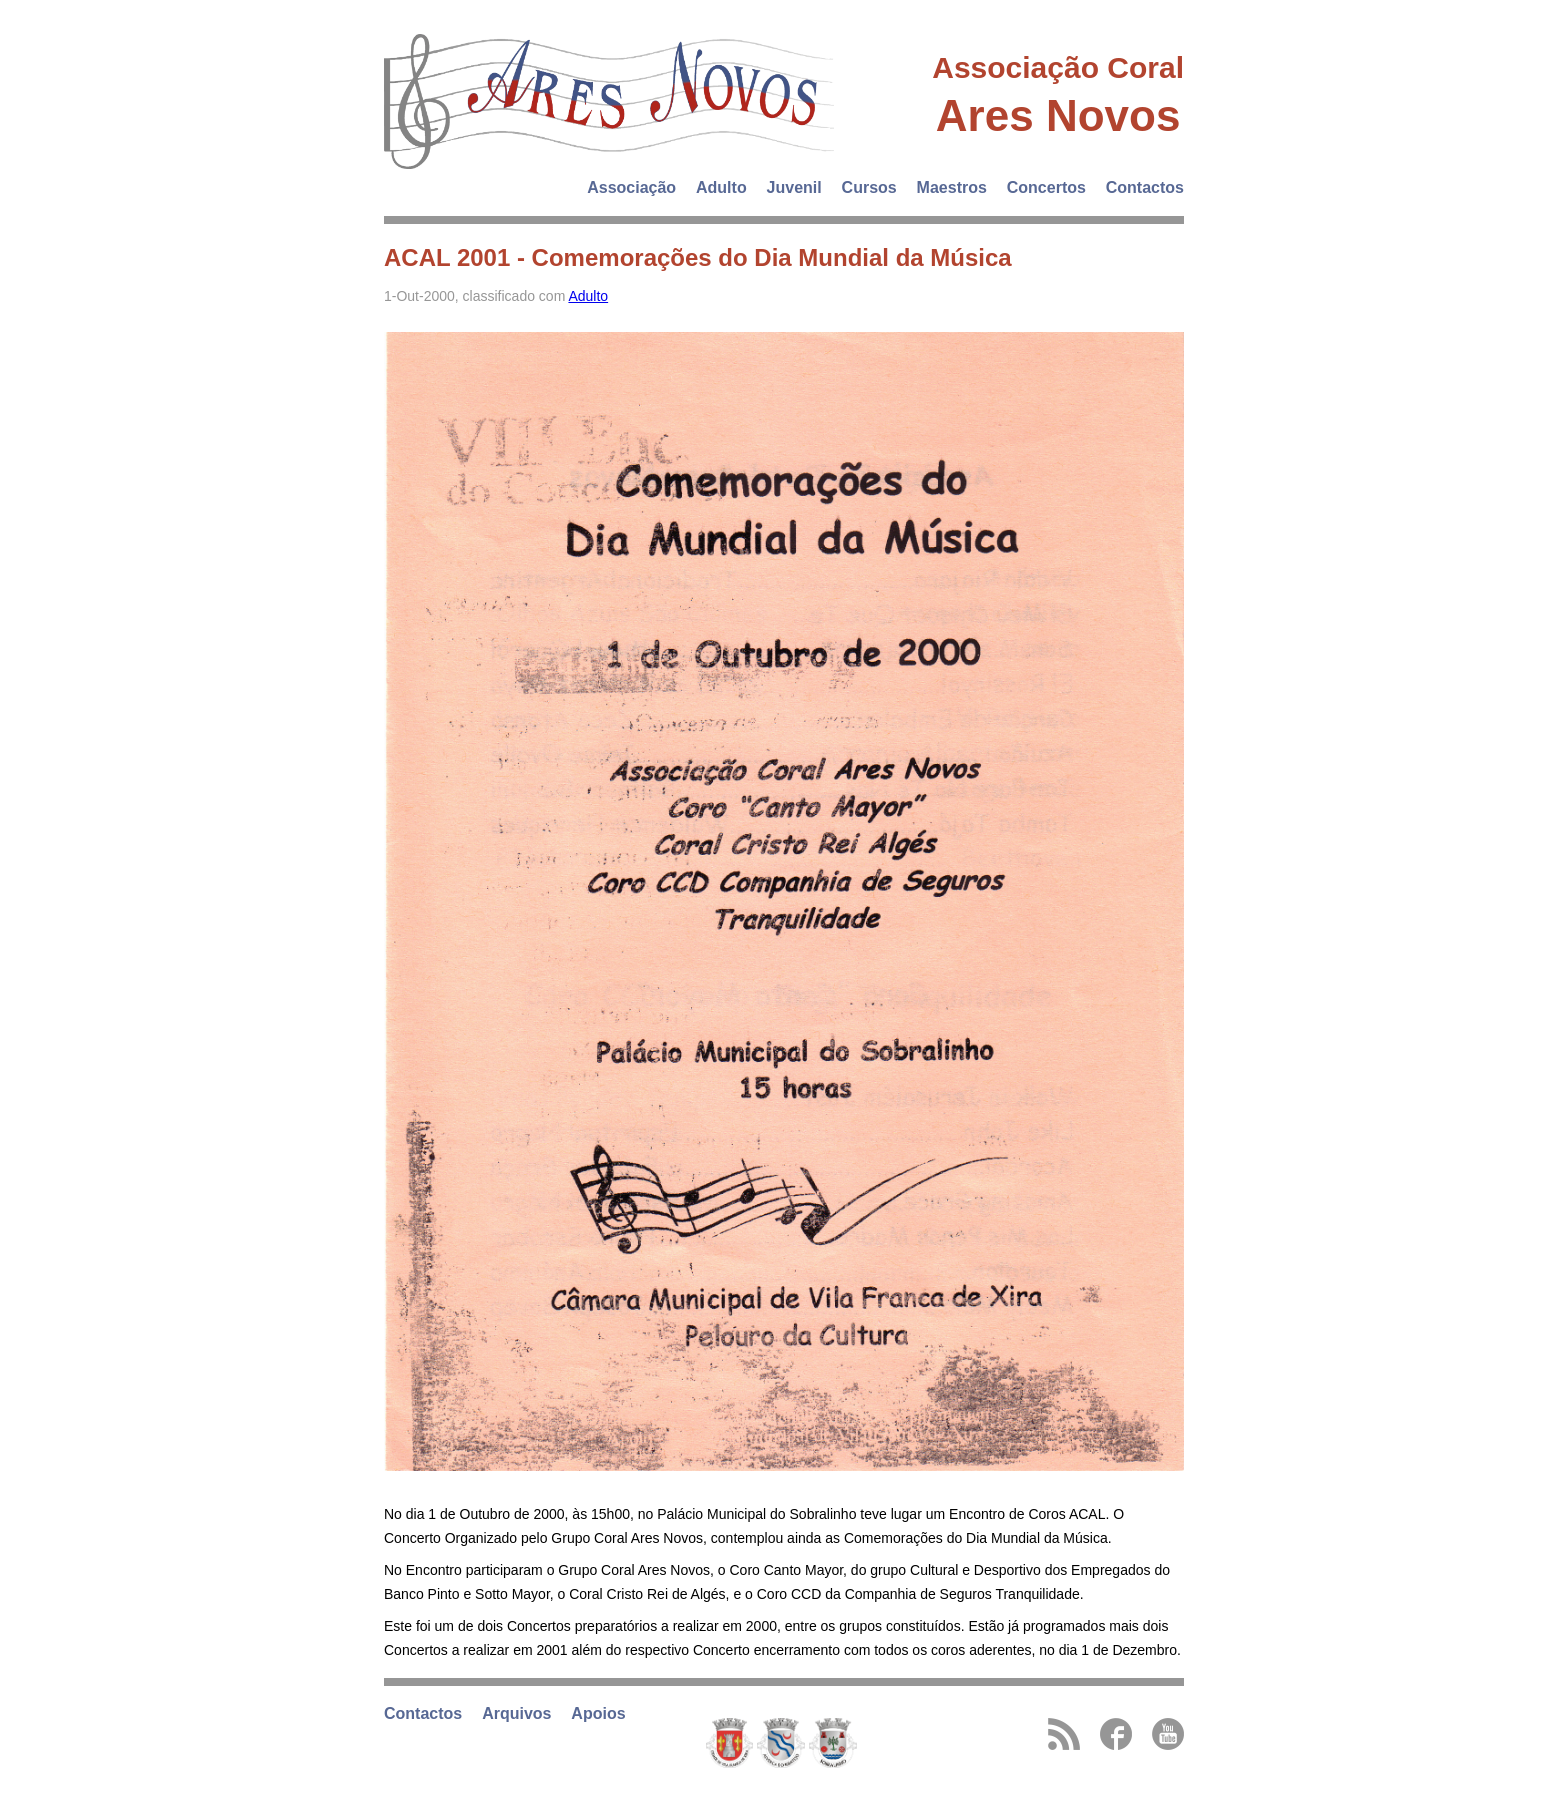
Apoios (598, 1713)
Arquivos (516, 1713)
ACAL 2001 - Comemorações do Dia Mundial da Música (698, 257)
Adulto (721, 187)
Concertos (1046, 187)
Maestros (952, 187)
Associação (631, 187)
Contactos (1145, 187)
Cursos (869, 187)
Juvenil (794, 187)
